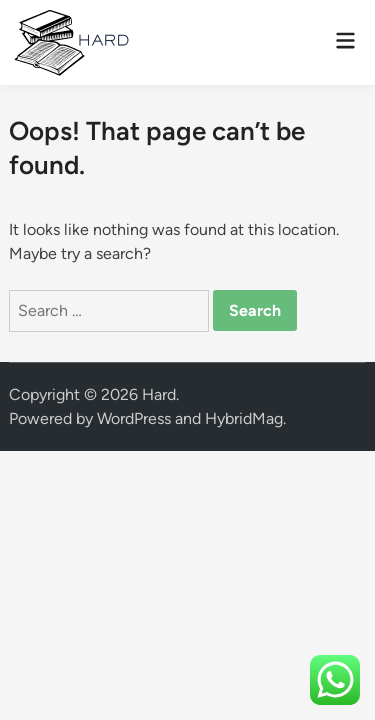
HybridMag (244, 418)
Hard (159, 394)
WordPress (134, 418)
